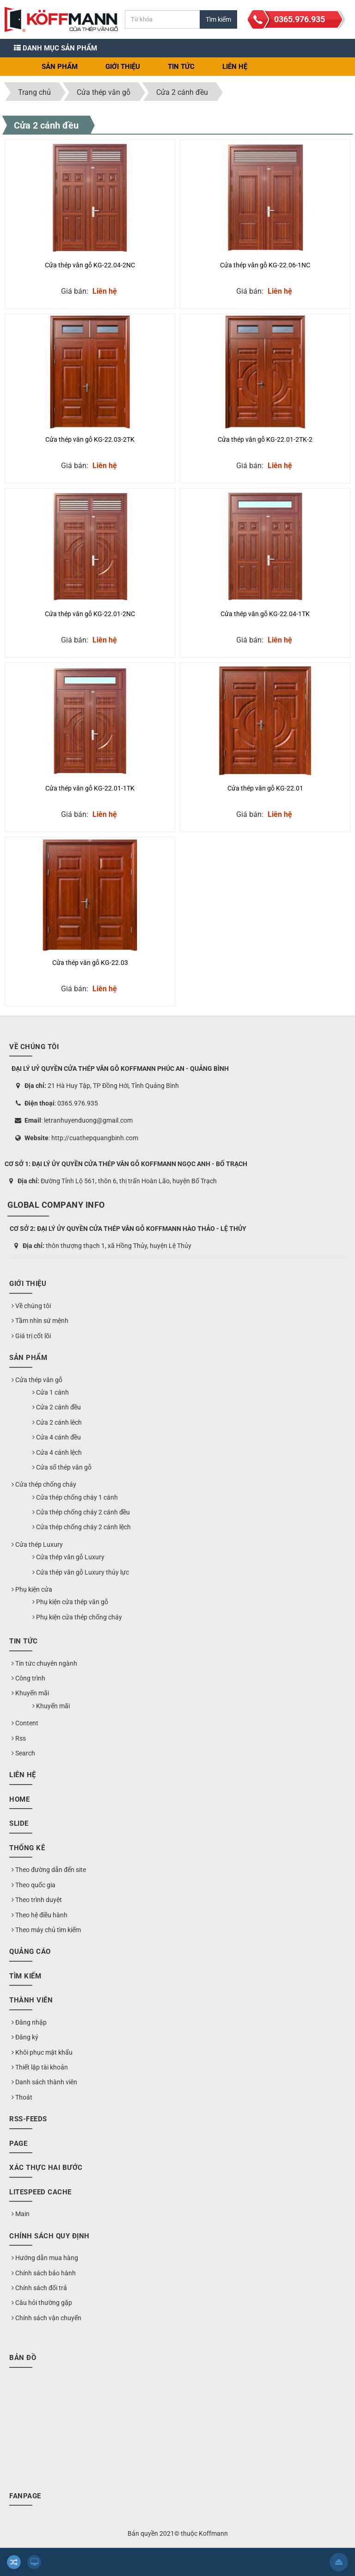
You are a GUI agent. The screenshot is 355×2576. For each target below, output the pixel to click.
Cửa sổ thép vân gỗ (62, 1467)
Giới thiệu (122, 66)
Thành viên (31, 2000)
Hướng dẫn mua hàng (45, 2257)
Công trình (28, 1678)
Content (25, 1723)
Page (18, 2143)
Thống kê (27, 1848)
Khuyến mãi (30, 1693)
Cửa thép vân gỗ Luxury (68, 1557)
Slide (19, 1823)
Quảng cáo (30, 1951)
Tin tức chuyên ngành (44, 1663)
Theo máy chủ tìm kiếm (46, 1930)
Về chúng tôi (31, 1306)
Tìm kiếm (25, 1976)
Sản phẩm (60, 66)
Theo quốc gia (33, 1885)
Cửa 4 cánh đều (56, 1437)
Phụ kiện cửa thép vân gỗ (70, 1602)
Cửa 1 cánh (50, 1392)
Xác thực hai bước (46, 2167)
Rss (19, 1738)
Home (19, 1799)
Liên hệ (234, 66)
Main (21, 2214)
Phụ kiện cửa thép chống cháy (77, 1617)
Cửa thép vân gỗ (37, 1380)
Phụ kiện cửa (32, 1589)
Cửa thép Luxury (37, 1544)
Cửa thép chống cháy (44, 1484)
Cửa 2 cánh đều (46, 125)
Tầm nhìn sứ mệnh (40, 1320)
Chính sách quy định (49, 2236)
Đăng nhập (29, 2022)
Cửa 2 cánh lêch (57, 1422)
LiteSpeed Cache (40, 2192)
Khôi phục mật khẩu (42, 2052)
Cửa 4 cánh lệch (57, 1452)
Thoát (22, 2097)
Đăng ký (25, 2037)
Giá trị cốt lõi (31, 1336)
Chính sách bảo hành (44, 2273)
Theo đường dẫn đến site (49, 1869)
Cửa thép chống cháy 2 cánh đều (81, 1512)
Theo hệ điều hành (39, 1915)
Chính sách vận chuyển (46, 2318)
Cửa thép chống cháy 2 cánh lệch (81, 1527)
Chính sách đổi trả (39, 2288)
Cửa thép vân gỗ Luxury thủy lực (80, 1572)
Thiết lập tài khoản (40, 2067)
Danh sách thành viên (44, 2082)
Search (23, 1753)
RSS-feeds (28, 2119)
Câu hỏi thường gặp (42, 2302)
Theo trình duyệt (37, 1899)
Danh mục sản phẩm (55, 48)
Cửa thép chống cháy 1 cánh (75, 1497)
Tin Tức (181, 66)
